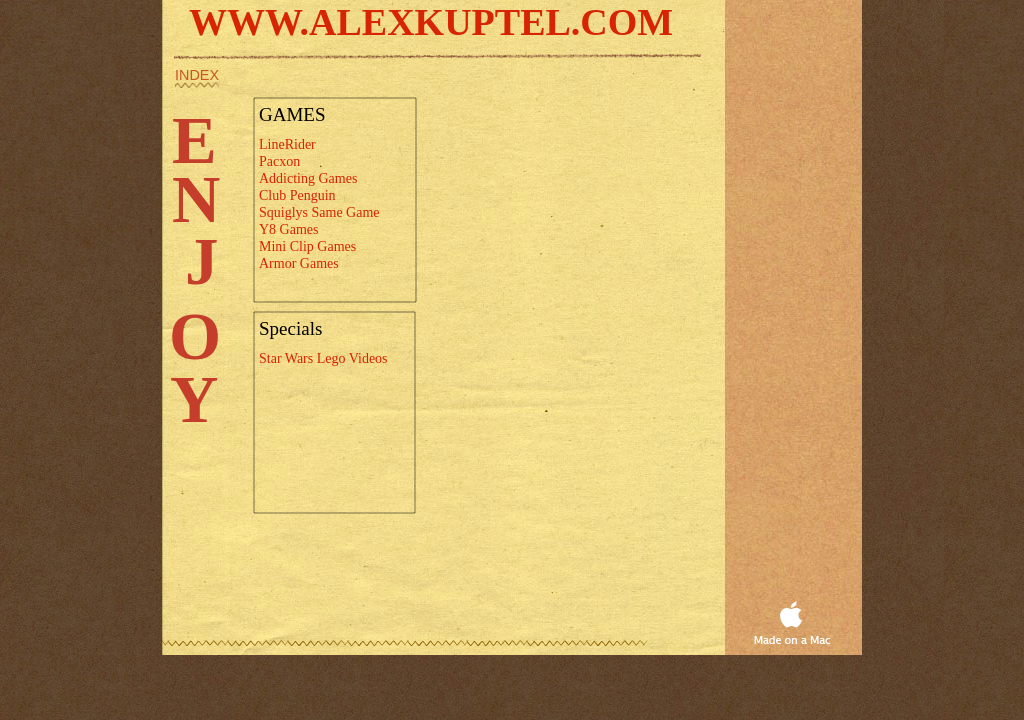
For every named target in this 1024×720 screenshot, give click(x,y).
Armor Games (299, 263)
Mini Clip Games (307, 246)
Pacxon (279, 161)
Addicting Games (308, 178)
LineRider (287, 144)
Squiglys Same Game (319, 212)
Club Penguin (297, 195)
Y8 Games (289, 229)
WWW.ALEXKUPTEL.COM (431, 22)
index (197, 75)
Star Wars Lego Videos (323, 358)
